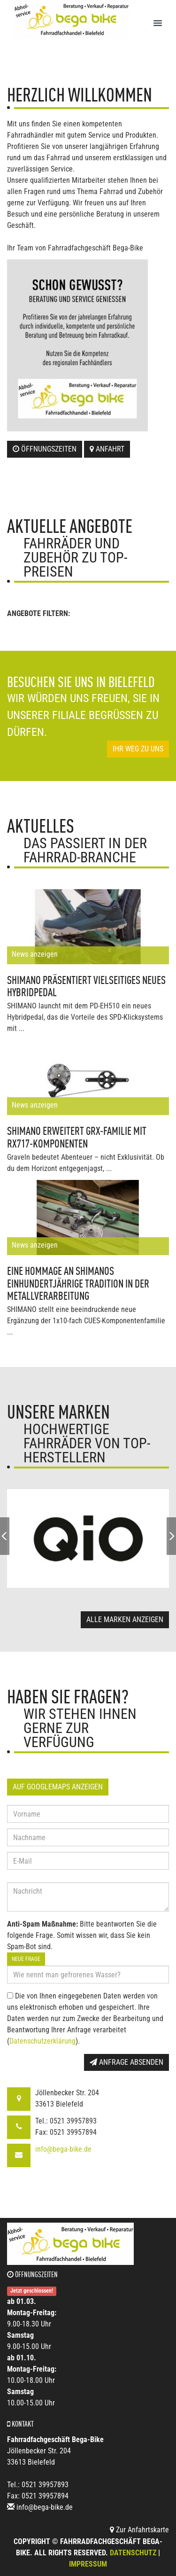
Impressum (88, 2564)
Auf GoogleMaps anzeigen (58, 1786)
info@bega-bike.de (63, 2149)
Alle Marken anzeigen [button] (124, 1619)
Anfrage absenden (126, 2062)
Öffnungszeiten (45, 449)
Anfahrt (107, 449)
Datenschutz (133, 2552)
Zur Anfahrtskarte (139, 2529)
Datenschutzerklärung (42, 2041)
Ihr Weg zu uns (138, 748)
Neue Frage (26, 1959)
